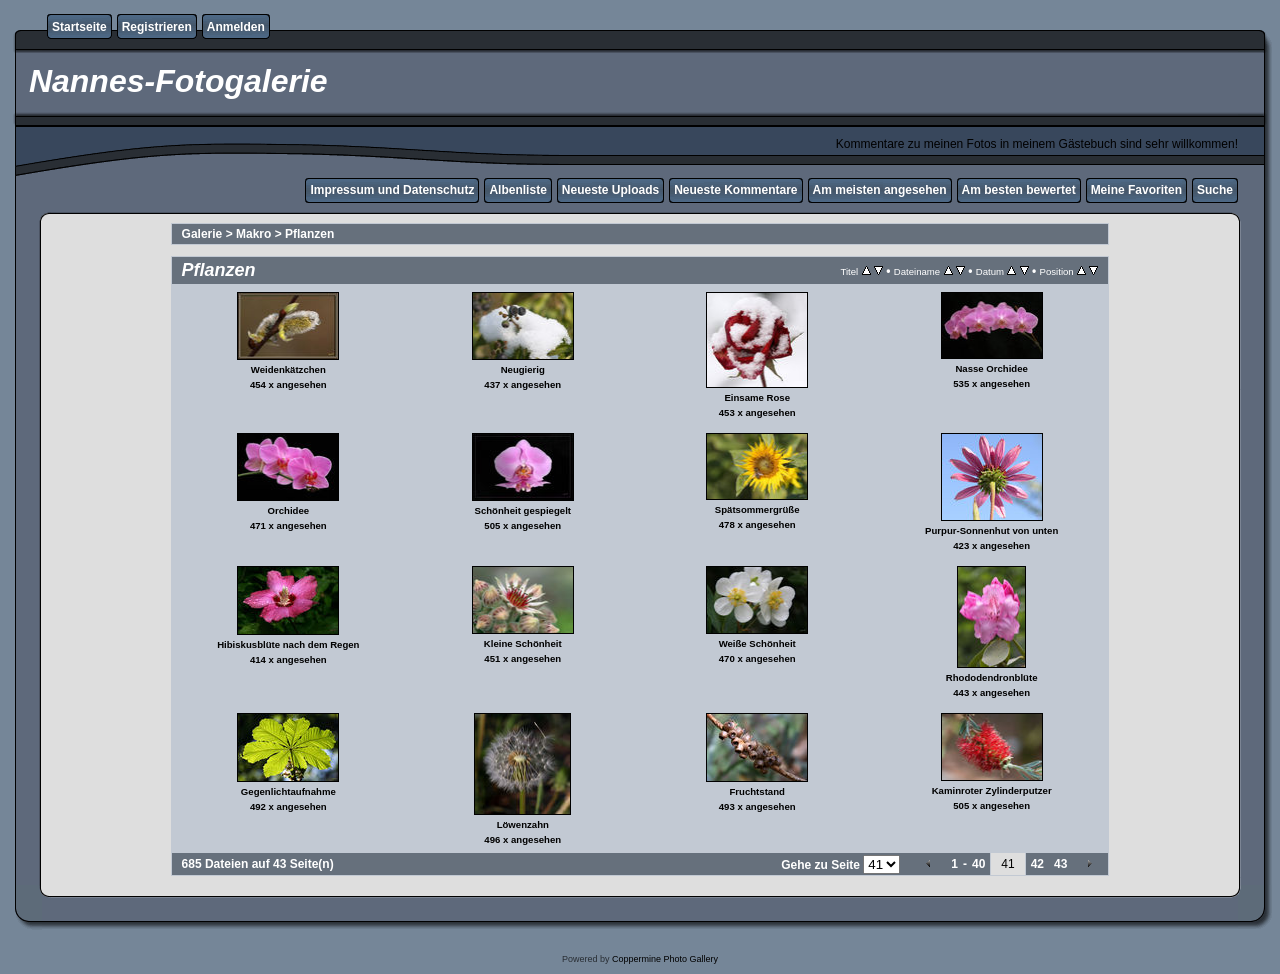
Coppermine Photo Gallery (665, 959)
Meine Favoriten (1136, 190)
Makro (253, 234)
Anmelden (236, 27)
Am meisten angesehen (880, 190)
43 (1060, 864)
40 (978, 864)
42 (1037, 864)
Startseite (79, 27)
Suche (1215, 190)
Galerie (202, 234)
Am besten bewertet (1019, 190)
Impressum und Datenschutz (392, 190)
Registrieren (157, 27)
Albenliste (517, 190)
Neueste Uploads (610, 190)
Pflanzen (309, 234)
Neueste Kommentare (735, 190)
